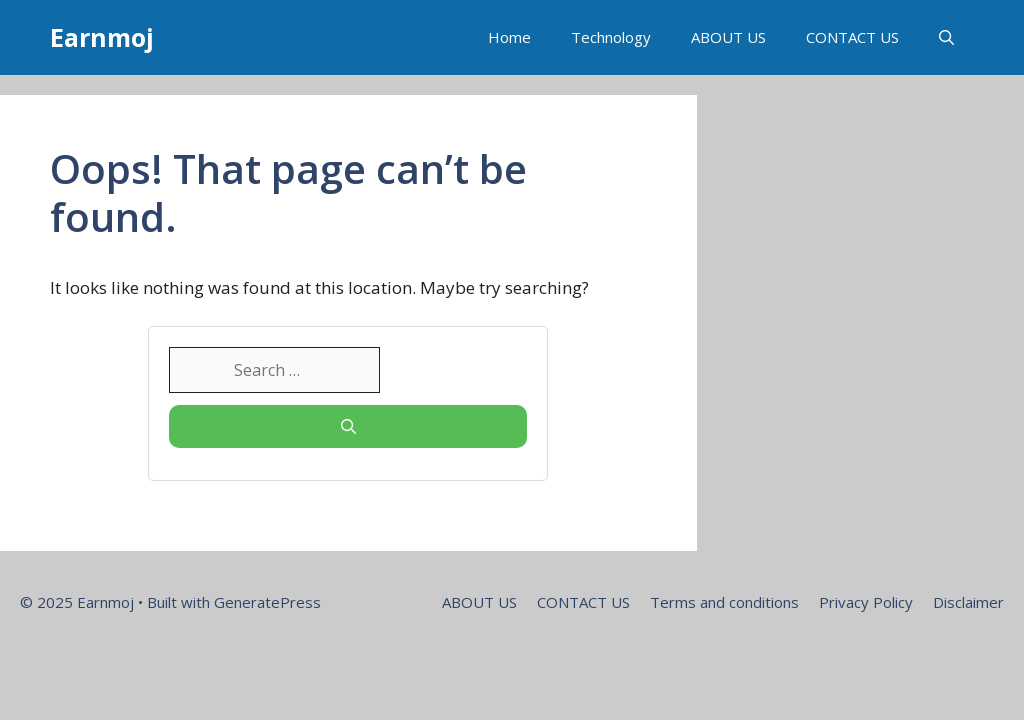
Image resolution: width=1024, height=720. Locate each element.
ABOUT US (728, 37)
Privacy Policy (866, 602)
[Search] (348, 426)
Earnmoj (102, 37)
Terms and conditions (724, 602)
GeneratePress (267, 602)
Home (509, 37)
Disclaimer (968, 602)
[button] (946, 37)
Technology (611, 37)
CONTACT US (852, 37)
